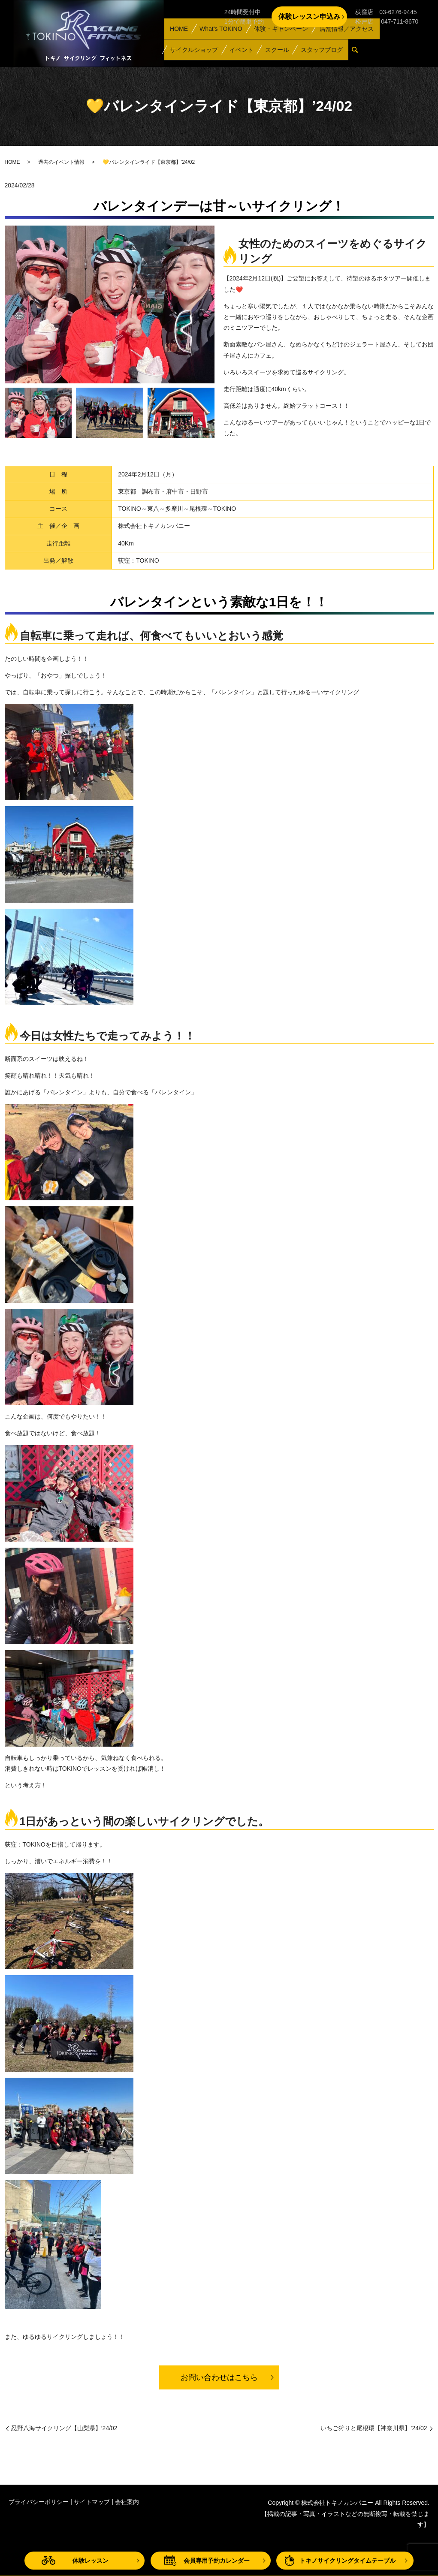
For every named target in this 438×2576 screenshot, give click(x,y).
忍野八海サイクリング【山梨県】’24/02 (64, 2428)
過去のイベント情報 (61, 162)
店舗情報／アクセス (338, 39)
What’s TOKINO (215, 39)
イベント (236, 53)
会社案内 (127, 2501)
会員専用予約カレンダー (217, 2560)
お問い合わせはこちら (219, 2377)
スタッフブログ (309, 53)
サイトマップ (92, 2501)
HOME (177, 39)
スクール (268, 53)
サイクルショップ (192, 53)
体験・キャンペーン (274, 39)
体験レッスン (90, 2560)
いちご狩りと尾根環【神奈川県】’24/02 (373, 2428)
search (345, 53)
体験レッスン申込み (309, 16)
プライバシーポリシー (39, 2501)
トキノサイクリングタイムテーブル (347, 2560)
